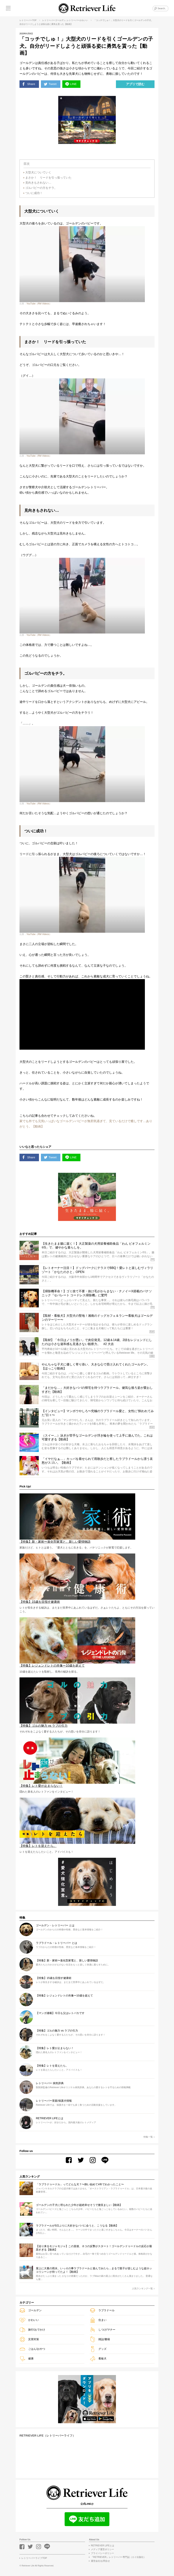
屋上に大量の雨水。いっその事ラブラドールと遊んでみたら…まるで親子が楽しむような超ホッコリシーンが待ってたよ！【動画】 (94, 2271)
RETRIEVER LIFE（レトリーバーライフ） (49, 2436)
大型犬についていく (38, 172)
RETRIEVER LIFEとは (102, 2546)
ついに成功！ (34, 193)
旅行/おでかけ (32, 2330)
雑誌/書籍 (100, 2340)
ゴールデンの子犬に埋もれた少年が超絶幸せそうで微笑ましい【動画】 (79, 2205)
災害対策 (29, 2340)
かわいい (83, 20)
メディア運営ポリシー (102, 2550)
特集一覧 (149, 2137)
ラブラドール (102, 2311)
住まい (98, 2321)
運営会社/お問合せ (100, 2561)
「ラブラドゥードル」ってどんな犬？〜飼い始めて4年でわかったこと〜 (80, 2185)
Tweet (50, 84)
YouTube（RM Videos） (39, 303)
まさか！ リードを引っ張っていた (48, 177)
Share (28, 84)
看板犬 (98, 2359)
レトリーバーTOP (27, 20)
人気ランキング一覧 (143, 2289)
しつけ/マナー (102, 2330)
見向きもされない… (38, 182)
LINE (72, 84)
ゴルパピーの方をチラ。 (41, 187)
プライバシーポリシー (102, 2554)
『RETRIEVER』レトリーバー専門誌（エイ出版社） (118, 2558)
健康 (26, 2359)
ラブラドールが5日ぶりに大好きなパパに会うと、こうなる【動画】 (77, 2226)
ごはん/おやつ (32, 2350)
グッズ (98, 2350)
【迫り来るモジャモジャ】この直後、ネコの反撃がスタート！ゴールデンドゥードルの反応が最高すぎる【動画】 (94, 2248)
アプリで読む (135, 84)
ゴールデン (60, 20)
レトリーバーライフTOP (34, 2559)
